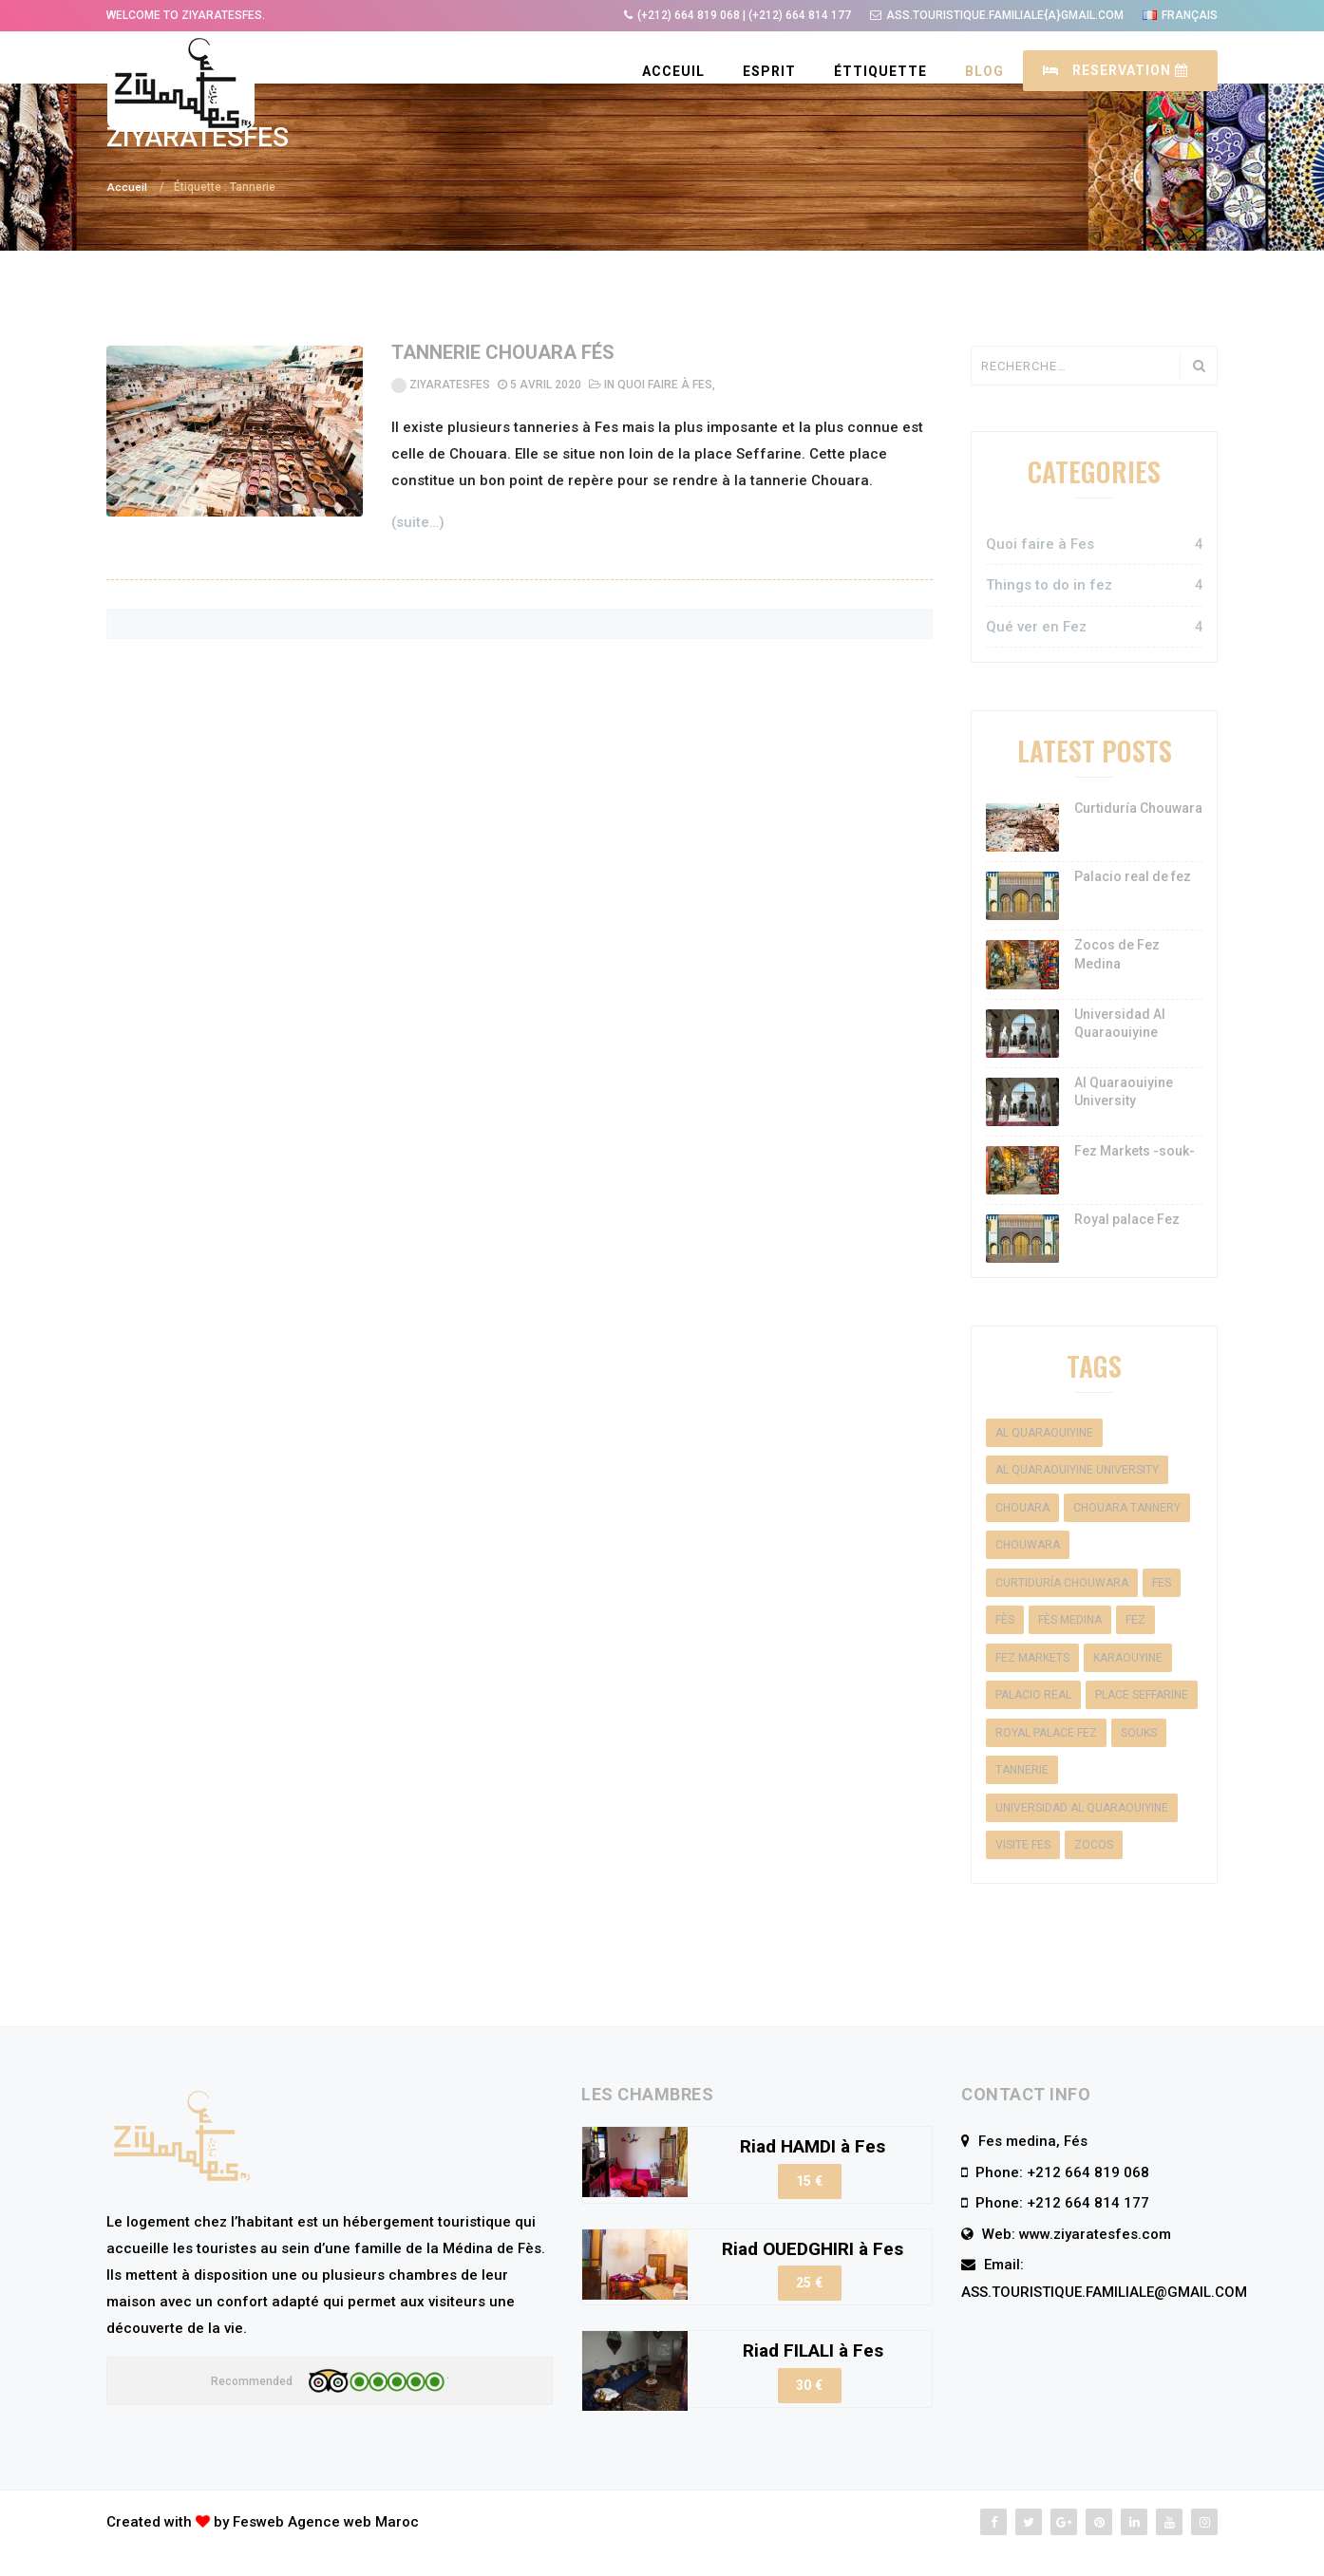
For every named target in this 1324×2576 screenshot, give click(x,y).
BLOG (984, 71)
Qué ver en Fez (1094, 654)
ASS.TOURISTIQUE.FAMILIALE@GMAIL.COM (1104, 2318)
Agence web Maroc (353, 2548)
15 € (809, 2207)
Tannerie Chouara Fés (503, 379)
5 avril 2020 (539, 412)
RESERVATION (1115, 70)
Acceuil (673, 71)
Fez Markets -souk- (1134, 1177)
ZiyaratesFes (440, 412)
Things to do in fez (1094, 613)
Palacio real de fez (1132, 904)
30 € (809, 2411)
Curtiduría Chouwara (1138, 834)
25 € (809, 2309)
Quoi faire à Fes (664, 412)
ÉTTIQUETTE (880, 71)
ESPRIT (769, 71)
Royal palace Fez (1127, 1245)
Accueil (126, 213)
